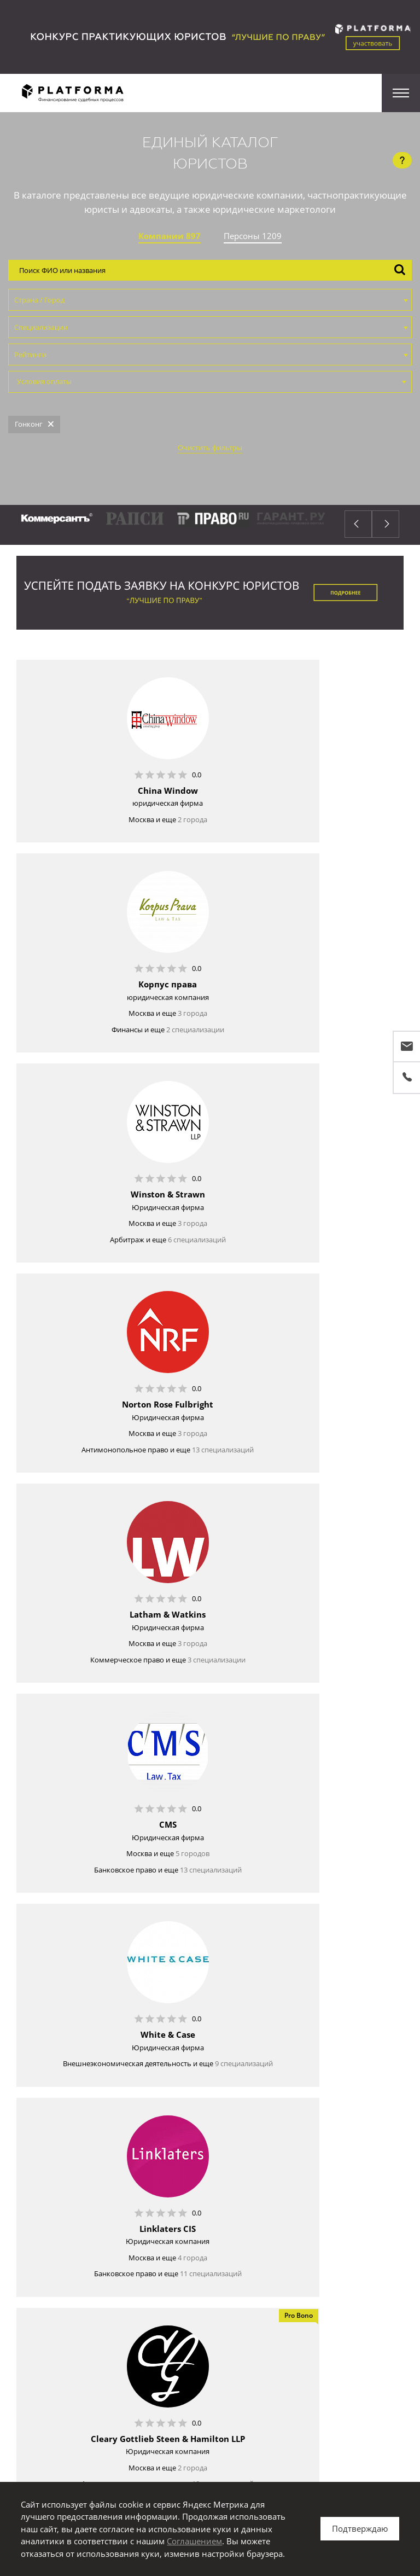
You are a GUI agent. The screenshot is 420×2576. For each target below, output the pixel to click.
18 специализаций (127, 1692)
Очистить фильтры (210, 447)
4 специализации (149, 2128)
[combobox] (210, 300)
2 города (135, 819)
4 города (334, 1460)
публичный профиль (246, 2320)
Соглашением (194, 2541)
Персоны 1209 (253, 235)
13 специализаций (326, 1050)
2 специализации (337, 835)
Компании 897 (169, 235)
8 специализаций (133, 1912)
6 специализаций (139, 1045)
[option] (177, 525)
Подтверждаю (360, 2528)
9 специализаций (136, 1465)
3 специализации (159, 1266)
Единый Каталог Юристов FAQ (263, 2234)
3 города (334, 819)
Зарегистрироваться (210, 2272)
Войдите (151, 2320)
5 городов (334, 1250)
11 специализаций (352, 1476)
